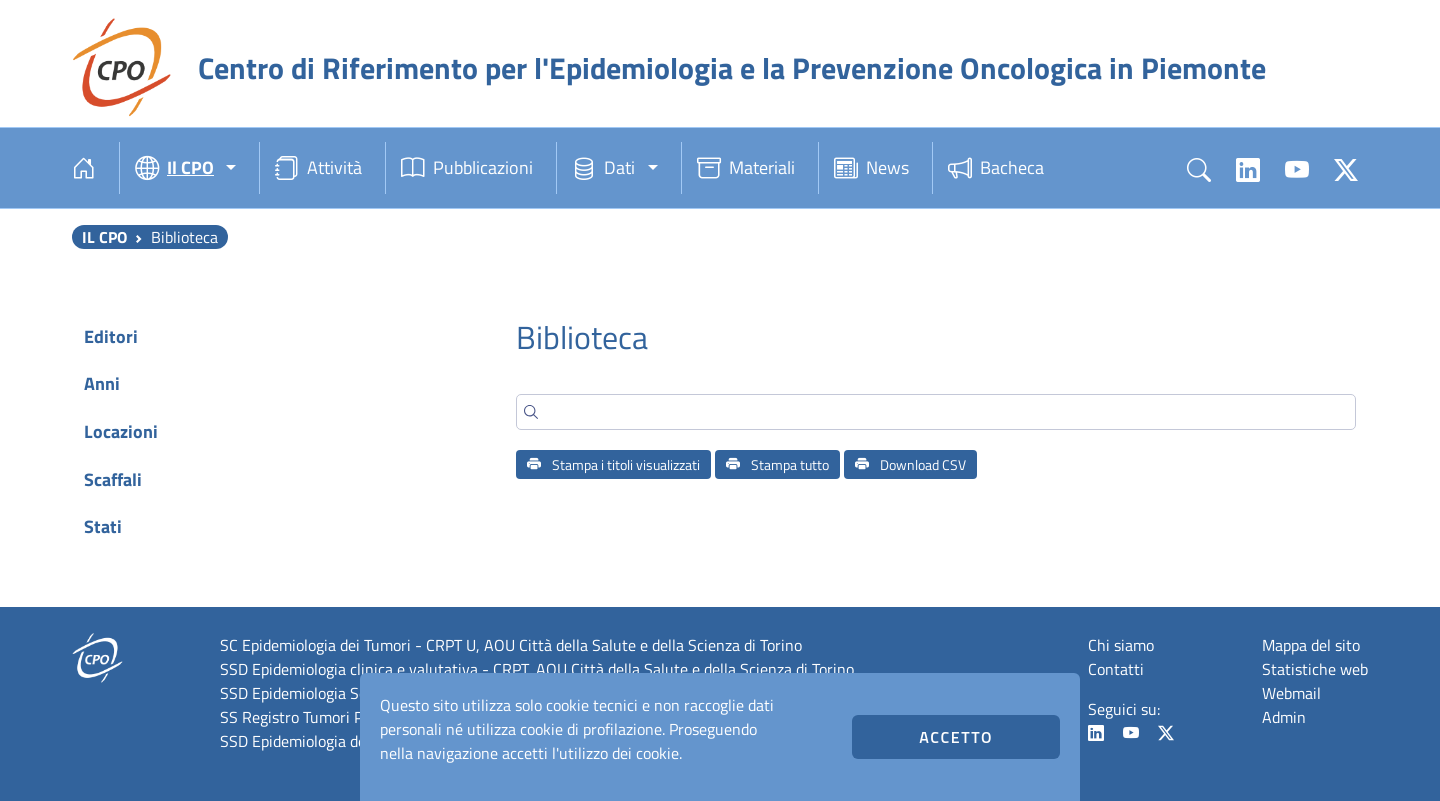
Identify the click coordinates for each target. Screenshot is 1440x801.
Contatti (1116, 669)
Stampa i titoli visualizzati (613, 464)
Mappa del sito (1311, 645)
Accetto (956, 737)
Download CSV (910, 464)
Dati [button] (603, 168)
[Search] (936, 412)
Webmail (1291, 693)
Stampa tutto (777, 464)
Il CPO (104, 237)
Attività (318, 168)
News (871, 168)
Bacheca (996, 168)
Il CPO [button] (174, 168)
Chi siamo (1121, 645)
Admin (1284, 717)
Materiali (746, 168)
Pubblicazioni (467, 168)
